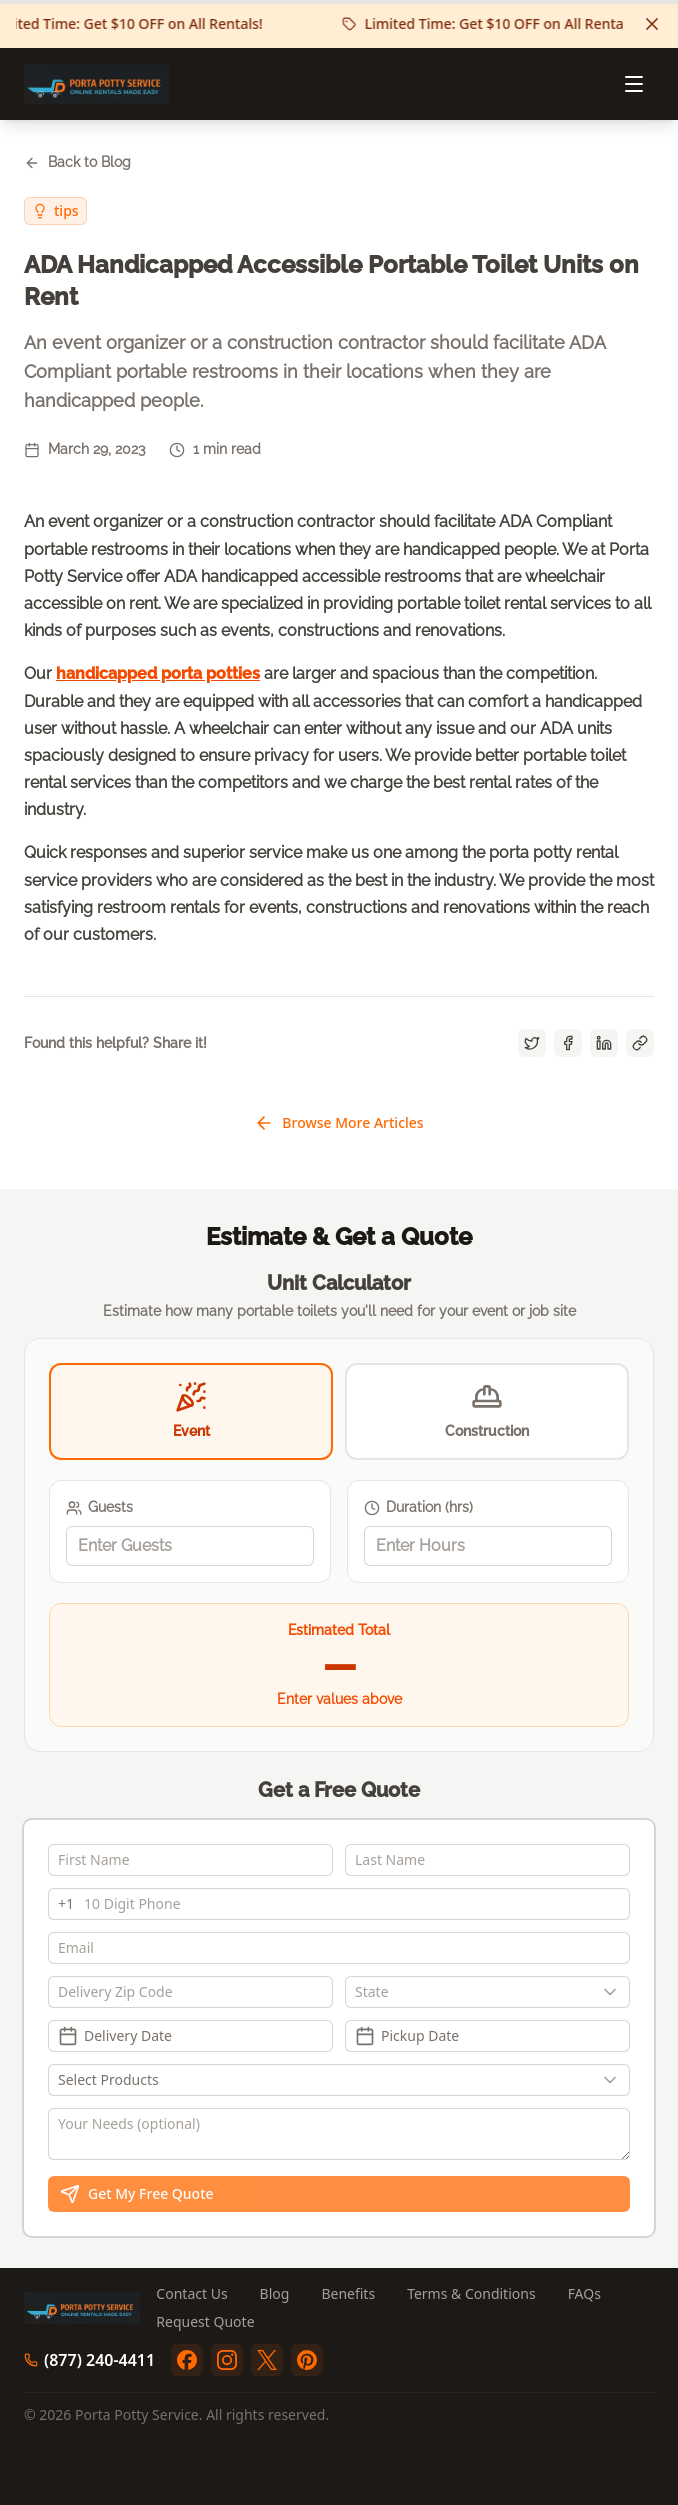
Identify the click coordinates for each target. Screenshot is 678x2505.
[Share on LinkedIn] (604, 1043)
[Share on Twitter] (532, 1043)
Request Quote (205, 2321)
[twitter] (267, 2360)
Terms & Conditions (471, 2293)
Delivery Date (115, 2036)
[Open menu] (634, 84)
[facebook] (187, 2360)
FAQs (584, 2293)
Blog (275, 2293)
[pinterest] (307, 2360)
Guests (99, 1507)
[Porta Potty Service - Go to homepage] (96, 84)
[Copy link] (640, 1043)
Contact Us (191, 2293)
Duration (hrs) (418, 1507)
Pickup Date (407, 2036)
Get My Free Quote (137, 2194)
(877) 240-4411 (89, 2360)
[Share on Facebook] (568, 1043)
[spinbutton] (190, 1546)
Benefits (348, 2293)
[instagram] (227, 2360)
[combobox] (487, 1992)
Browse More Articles (338, 1123)
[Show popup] (615, 1992)
